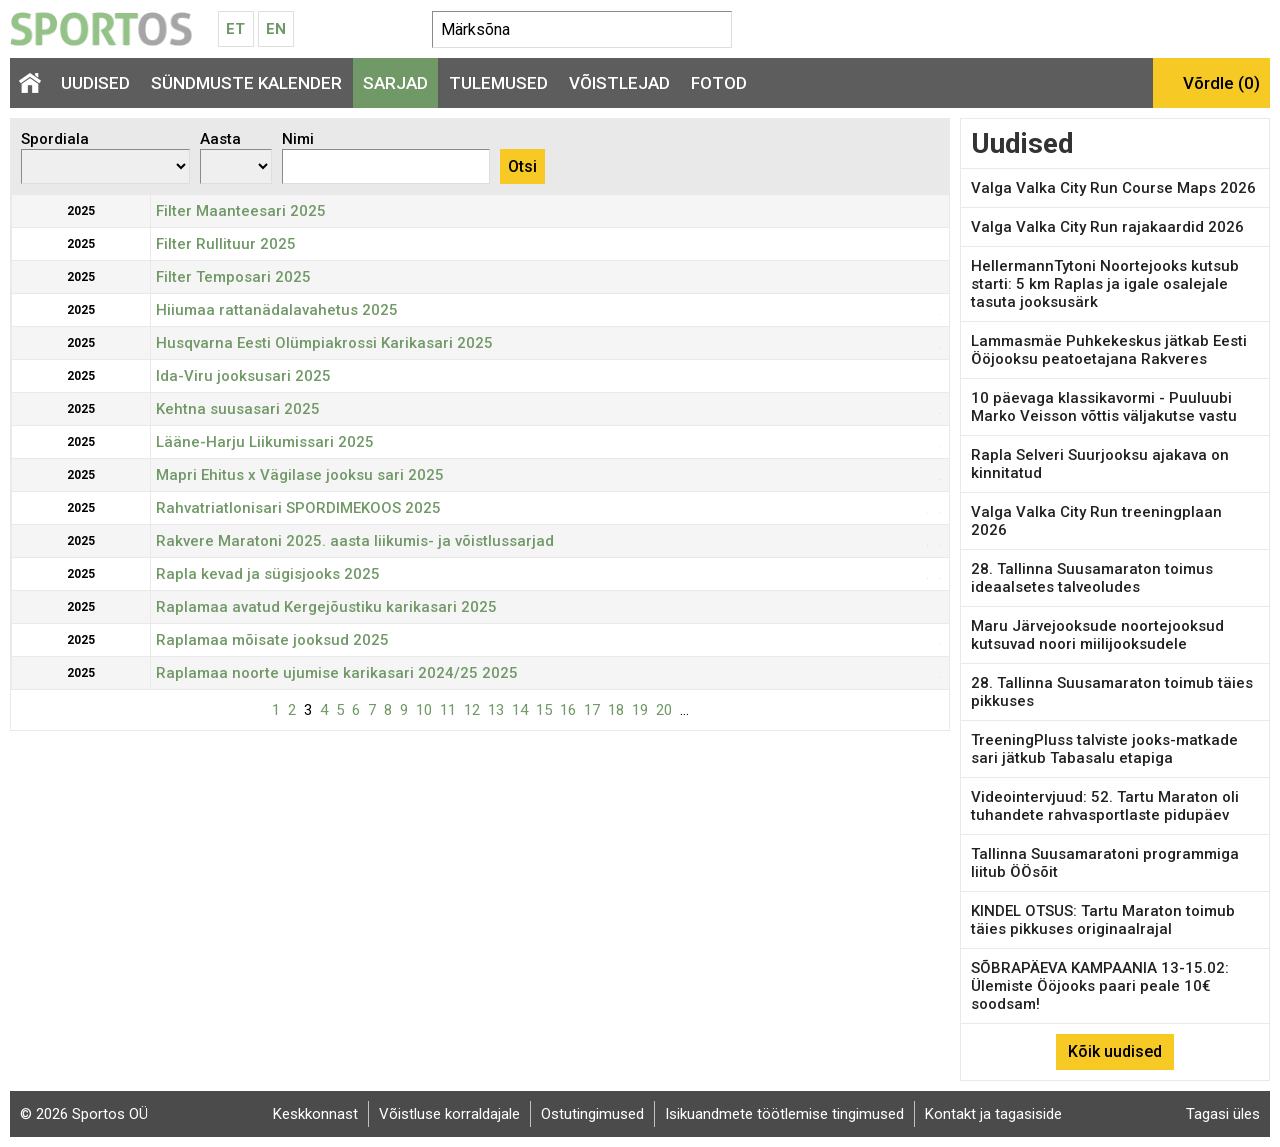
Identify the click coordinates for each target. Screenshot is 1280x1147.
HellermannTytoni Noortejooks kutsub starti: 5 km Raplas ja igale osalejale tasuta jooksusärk (1105, 284)
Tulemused (498, 83)
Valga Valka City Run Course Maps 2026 (1113, 188)
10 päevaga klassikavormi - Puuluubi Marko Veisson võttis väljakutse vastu (1104, 407)
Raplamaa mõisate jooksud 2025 (272, 640)
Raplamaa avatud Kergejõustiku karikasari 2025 (326, 607)
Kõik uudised (1115, 1051)
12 (472, 710)
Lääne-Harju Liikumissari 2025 (265, 442)
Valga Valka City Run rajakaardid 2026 (1107, 227)
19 (640, 710)
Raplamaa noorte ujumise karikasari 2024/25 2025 (337, 673)
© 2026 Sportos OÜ (84, 1114)
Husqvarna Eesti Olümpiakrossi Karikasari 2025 (324, 343)
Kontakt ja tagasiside (993, 1114)
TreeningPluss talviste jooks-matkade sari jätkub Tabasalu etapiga (1104, 749)
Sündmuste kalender (246, 83)
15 (544, 710)
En (276, 29)
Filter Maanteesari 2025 (241, 211)
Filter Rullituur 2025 (226, 244)
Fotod (719, 83)
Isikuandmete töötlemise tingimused (784, 1114)
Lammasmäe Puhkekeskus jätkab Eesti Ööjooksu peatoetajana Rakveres (1109, 350)
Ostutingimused (592, 1114)
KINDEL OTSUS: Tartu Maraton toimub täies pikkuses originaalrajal (1103, 920)
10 (424, 710)
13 (496, 710)
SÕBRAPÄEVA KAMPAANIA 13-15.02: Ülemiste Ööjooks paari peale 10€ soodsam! (1100, 986)
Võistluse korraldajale (449, 1114)
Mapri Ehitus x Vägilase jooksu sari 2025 (300, 475)
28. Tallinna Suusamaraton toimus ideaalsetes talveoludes (1092, 578)
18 (616, 710)
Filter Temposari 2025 (233, 277)
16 (568, 710)
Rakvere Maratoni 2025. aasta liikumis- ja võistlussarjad (355, 541)
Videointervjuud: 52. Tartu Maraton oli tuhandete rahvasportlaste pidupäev (1105, 806)
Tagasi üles (1223, 1114)
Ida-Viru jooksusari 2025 (243, 376)
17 (592, 710)
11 (448, 710)
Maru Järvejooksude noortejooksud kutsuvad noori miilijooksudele (1097, 635)
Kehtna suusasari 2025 (238, 409)
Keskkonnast (315, 1114)
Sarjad (395, 83)
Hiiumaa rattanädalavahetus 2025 (277, 310)
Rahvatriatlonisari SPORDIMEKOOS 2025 (298, 508)
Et (235, 29)
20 (664, 710)
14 (520, 710)
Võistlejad (619, 83)
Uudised (95, 83)
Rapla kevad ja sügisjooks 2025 (268, 574)
